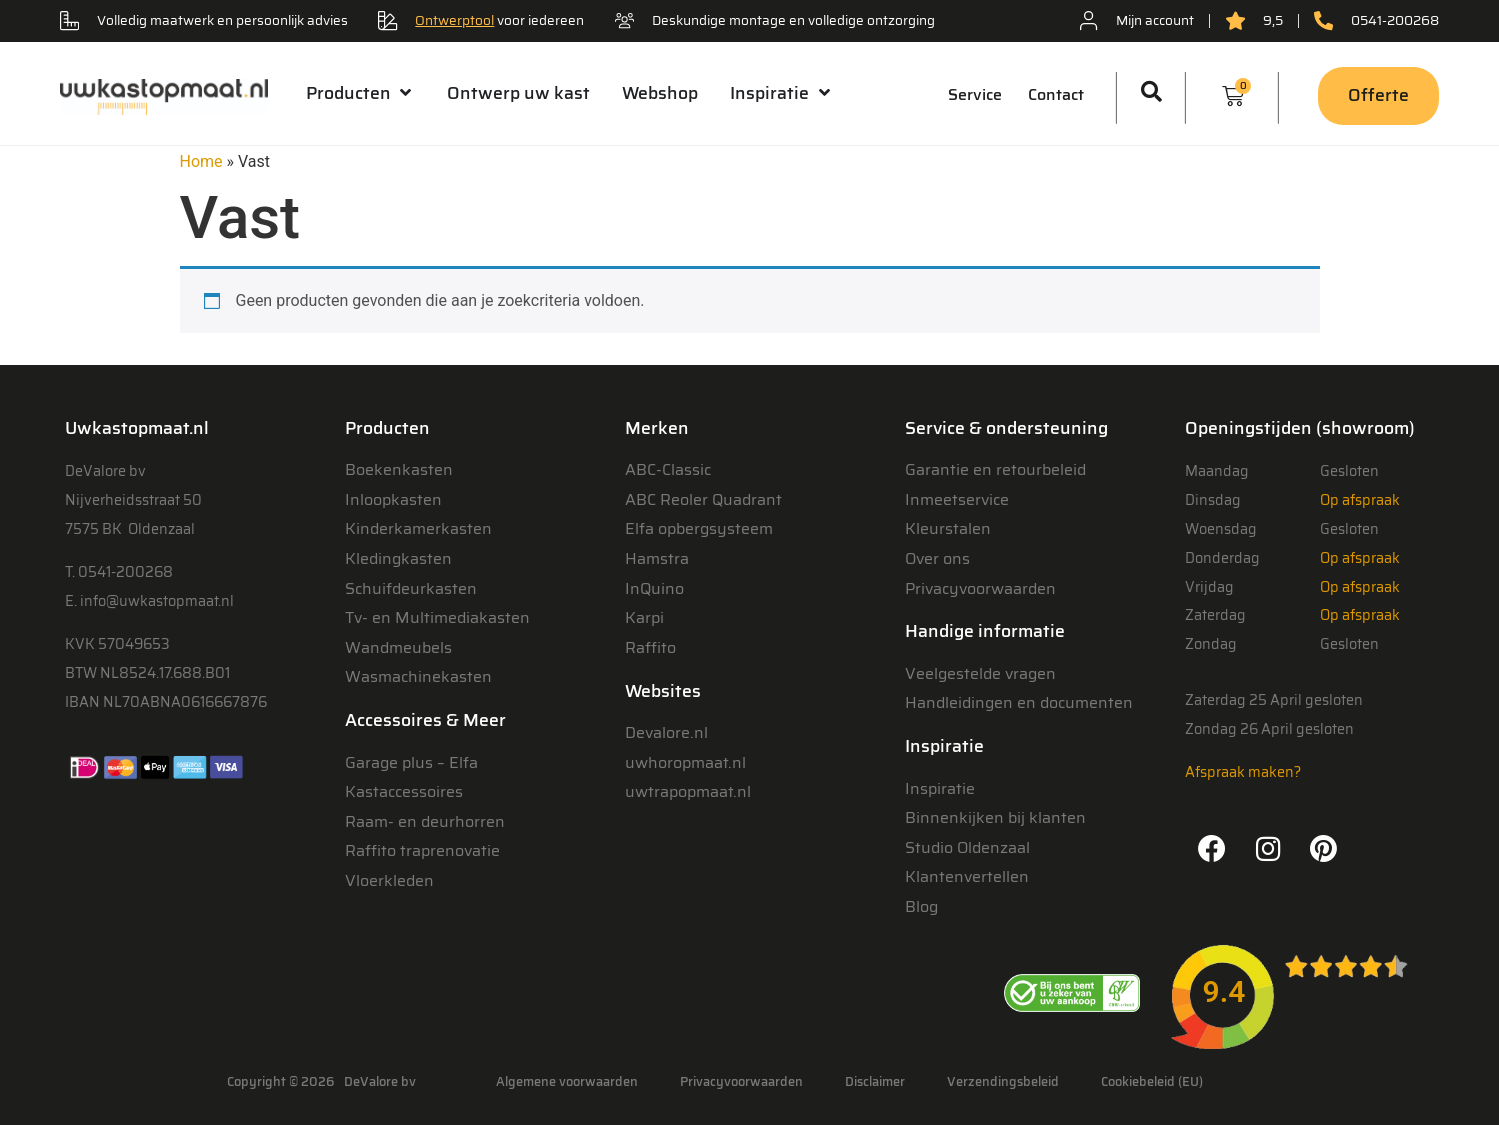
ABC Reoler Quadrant (703, 499)
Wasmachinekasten (418, 676)
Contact (1056, 94)
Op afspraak (1360, 500)
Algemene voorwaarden (567, 1081)
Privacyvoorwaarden (980, 588)
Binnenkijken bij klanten (995, 817)
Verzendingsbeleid (1003, 1081)
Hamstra (657, 558)
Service (975, 94)
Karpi (644, 617)
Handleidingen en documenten (1019, 702)
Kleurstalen (948, 528)
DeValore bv (380, 1081)
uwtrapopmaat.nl (688, 791)
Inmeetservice (957, 499)
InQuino (654, 588)
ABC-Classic (668, 469)
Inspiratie (940, 788)
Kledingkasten (398, 558)
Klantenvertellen (967, 876)
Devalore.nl (666, 732)
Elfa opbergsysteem (699, 528)
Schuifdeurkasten (411, 588)
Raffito (650, 647)
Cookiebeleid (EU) (1152, 1081)
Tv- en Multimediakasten (437, 617)
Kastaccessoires (404, 791)
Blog (921, 906)
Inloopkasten (393, 499)
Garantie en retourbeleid (995, 469)
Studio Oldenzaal (967, 847)
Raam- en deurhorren (425, 821)
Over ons (937, 558)
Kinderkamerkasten (418, 528)
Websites (663, 691)
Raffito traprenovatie (422, 850)
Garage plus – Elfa (411, 762)
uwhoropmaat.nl (685, 762)
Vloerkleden (389, 880)
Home (201, 161)
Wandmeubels (398, 647)
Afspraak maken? (1243, 772)
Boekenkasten (399, 469)
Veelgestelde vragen (980, 673)
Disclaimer (875, 1081)
